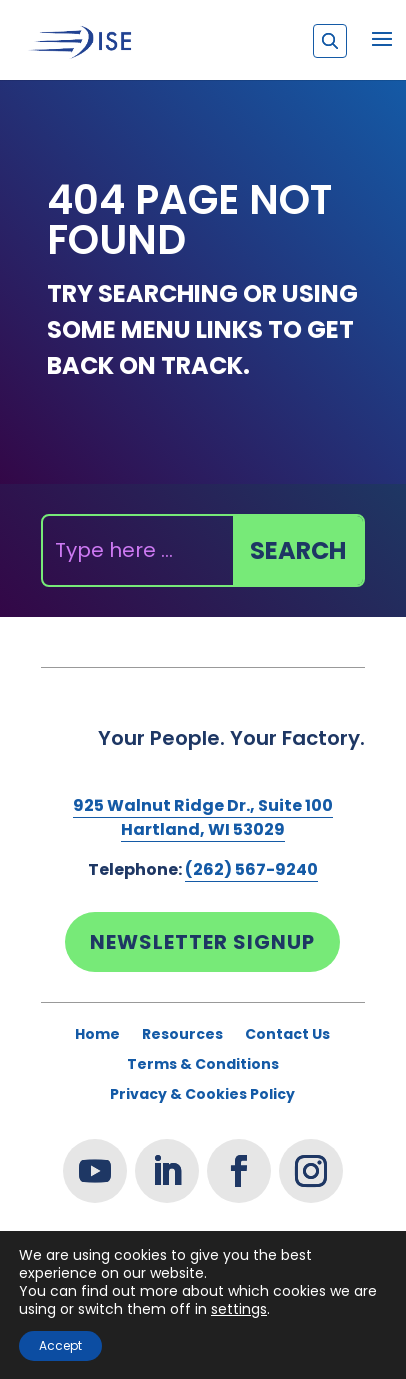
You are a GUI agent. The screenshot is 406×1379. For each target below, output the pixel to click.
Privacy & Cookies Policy (202, 1095)
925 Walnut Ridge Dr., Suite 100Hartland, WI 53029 (203, 817)
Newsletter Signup (202, 942)
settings (239, 1309)
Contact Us (287, 1035)
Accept (60, 1345)
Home (97, 1035)
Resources (182, 1035)
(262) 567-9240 (251, 869)
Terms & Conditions (203, 1065)
